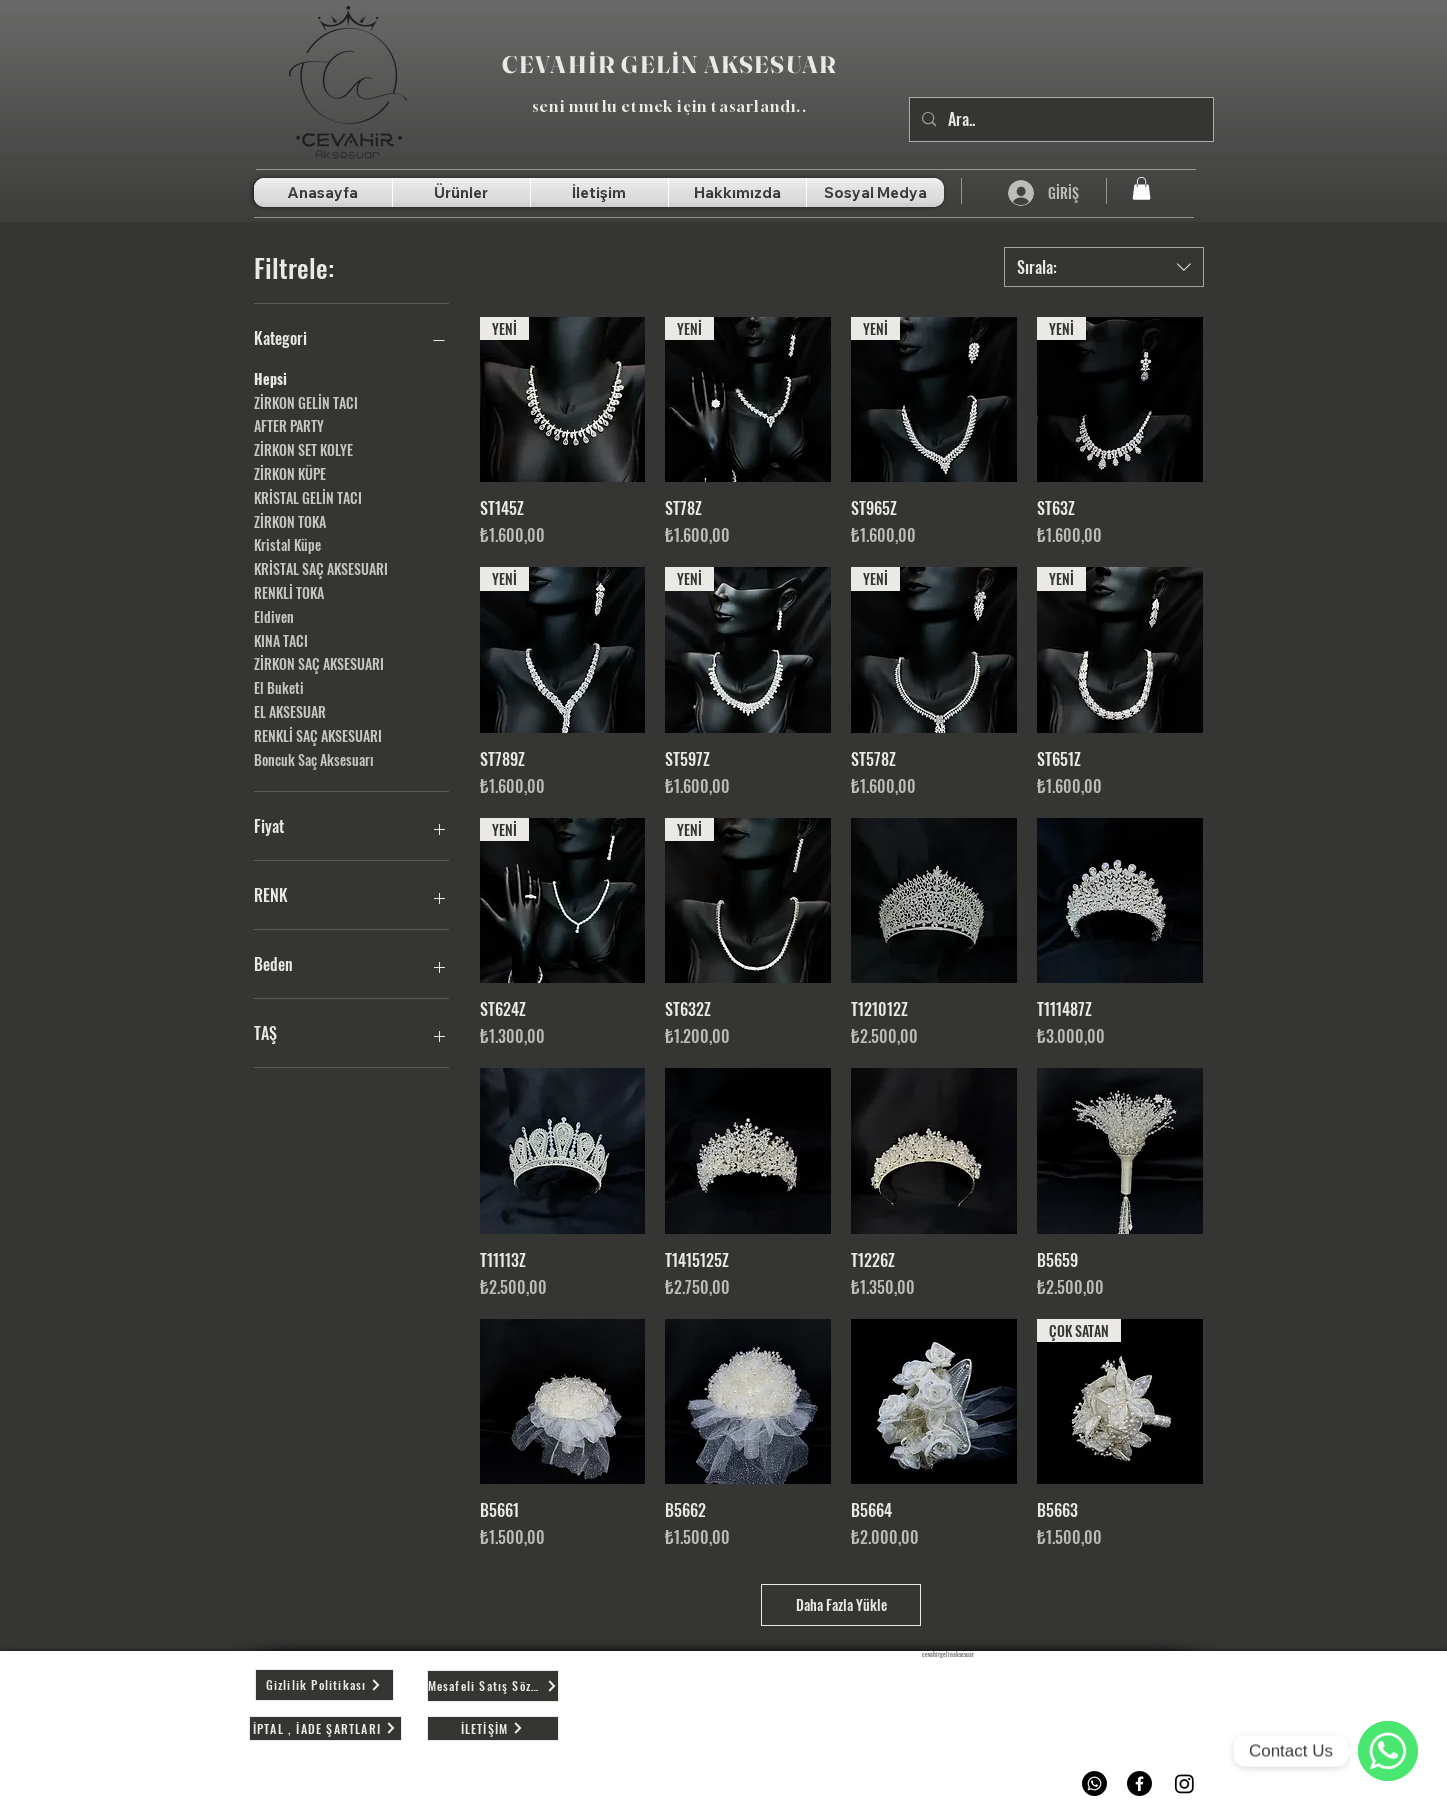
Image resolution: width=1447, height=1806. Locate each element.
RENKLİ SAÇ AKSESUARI (318, 735)
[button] (1141, 188)
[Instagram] (1184, 1783)
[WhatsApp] (1388, 1751)
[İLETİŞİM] (493, 1728)
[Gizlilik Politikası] (324, 1685)
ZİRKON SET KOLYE (303, 449)
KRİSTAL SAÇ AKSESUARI (321, 568)
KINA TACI (281, 640)
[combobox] (1104, 267)
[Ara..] (1059, 119)
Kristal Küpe (287, 544)
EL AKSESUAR (290, 711)
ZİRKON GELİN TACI (306, 402)
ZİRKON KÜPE (290, 473)
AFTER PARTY (289, 425)
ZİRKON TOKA (290, 521)
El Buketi (279, 687)
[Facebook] (1139, 1783)
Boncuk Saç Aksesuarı (314, 759)
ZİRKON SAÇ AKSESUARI (319, 663)
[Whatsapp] (1094, 1783)
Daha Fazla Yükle (841, 1604)
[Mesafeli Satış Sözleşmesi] (493, 1686)
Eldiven (274, 616)
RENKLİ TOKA (289, 592)
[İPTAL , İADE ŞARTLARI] (325, 1728)
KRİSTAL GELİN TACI (308, 497)
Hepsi (270, 378)
